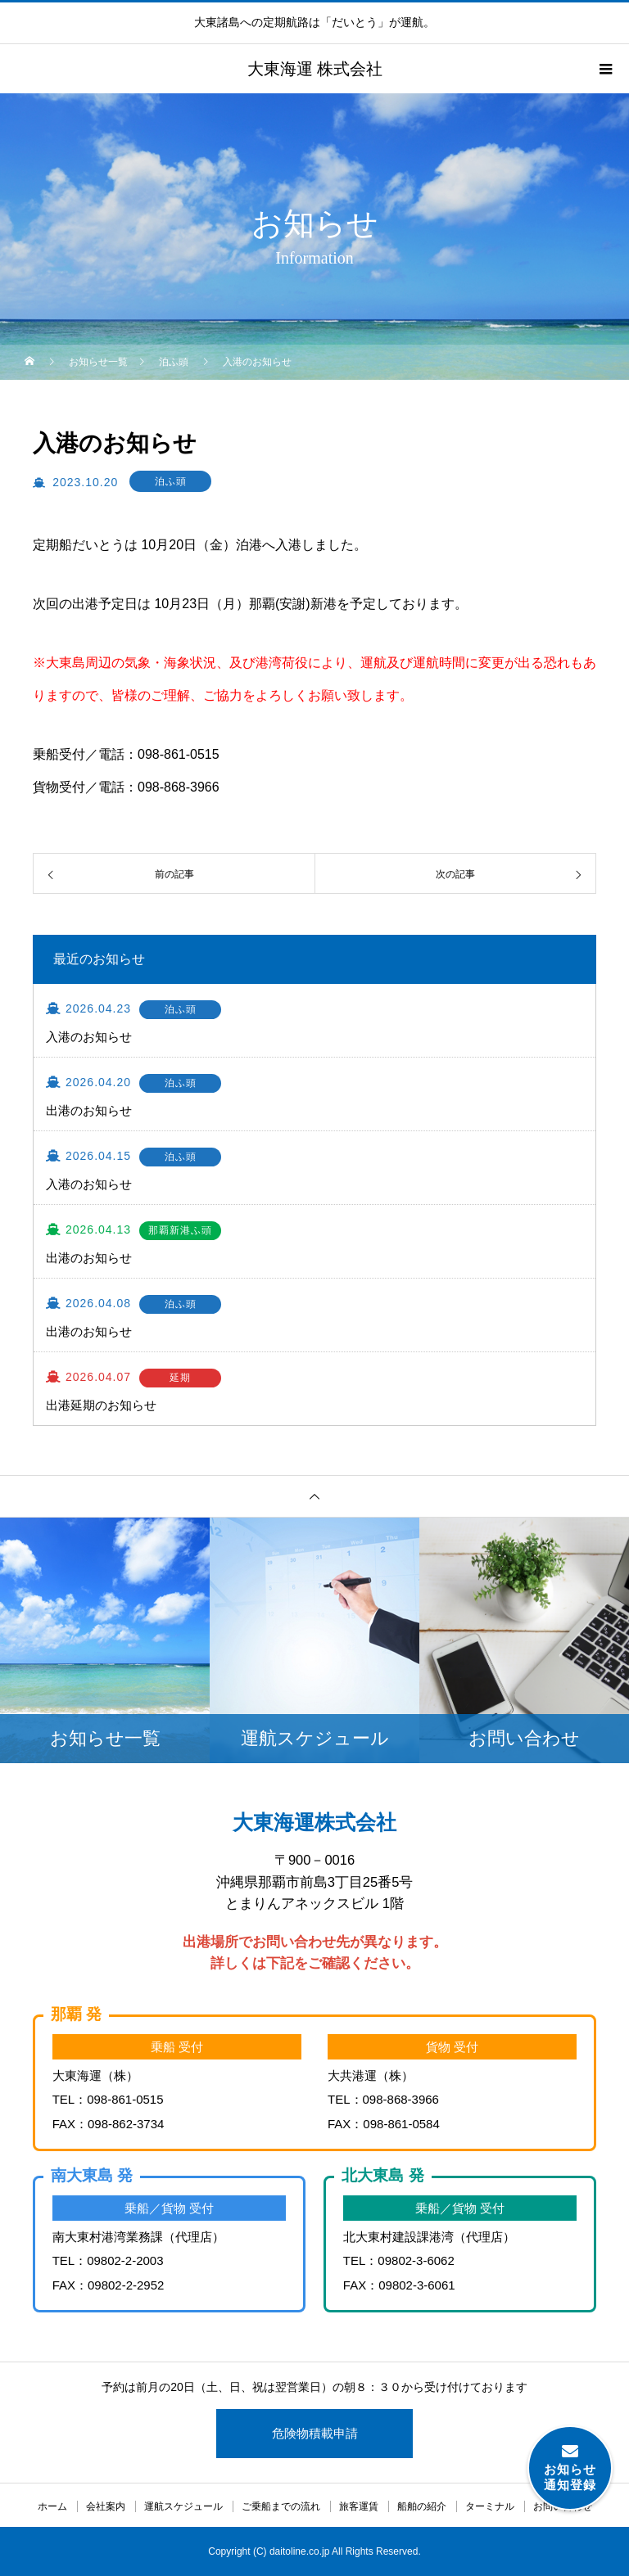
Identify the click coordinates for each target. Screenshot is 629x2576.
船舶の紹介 (421, 2506)
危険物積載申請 (315, 2433)
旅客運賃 (358, 2506)
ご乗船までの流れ (281, 2506)
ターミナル (489, 2506)
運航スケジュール (183, 2506)
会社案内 (105, 2506)
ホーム (52, 2506)
